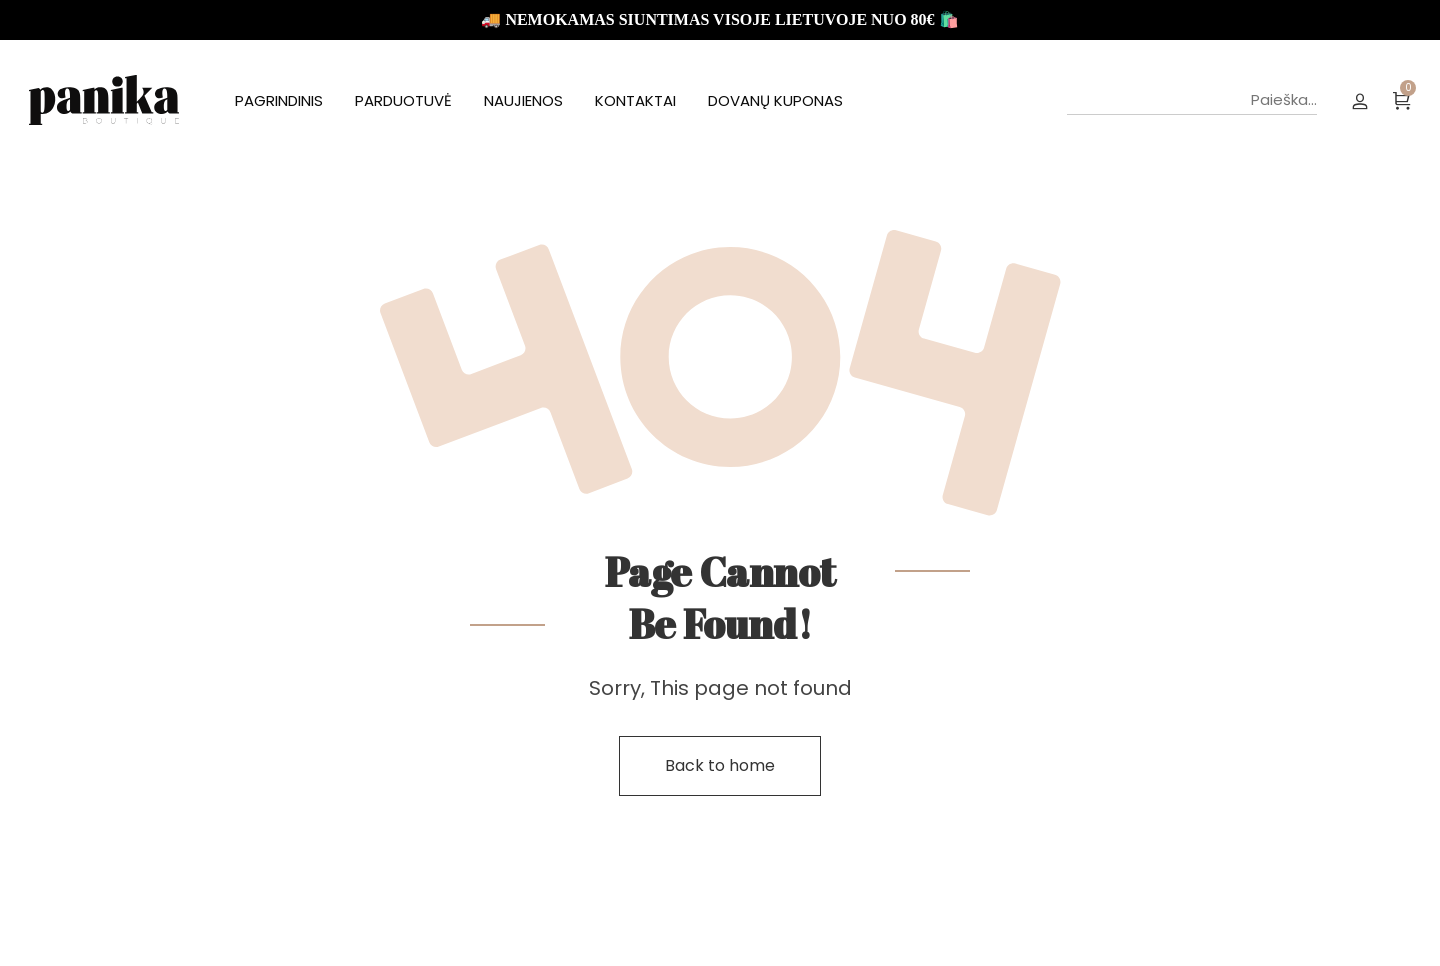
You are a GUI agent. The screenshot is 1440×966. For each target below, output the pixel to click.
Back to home (720, 765)
